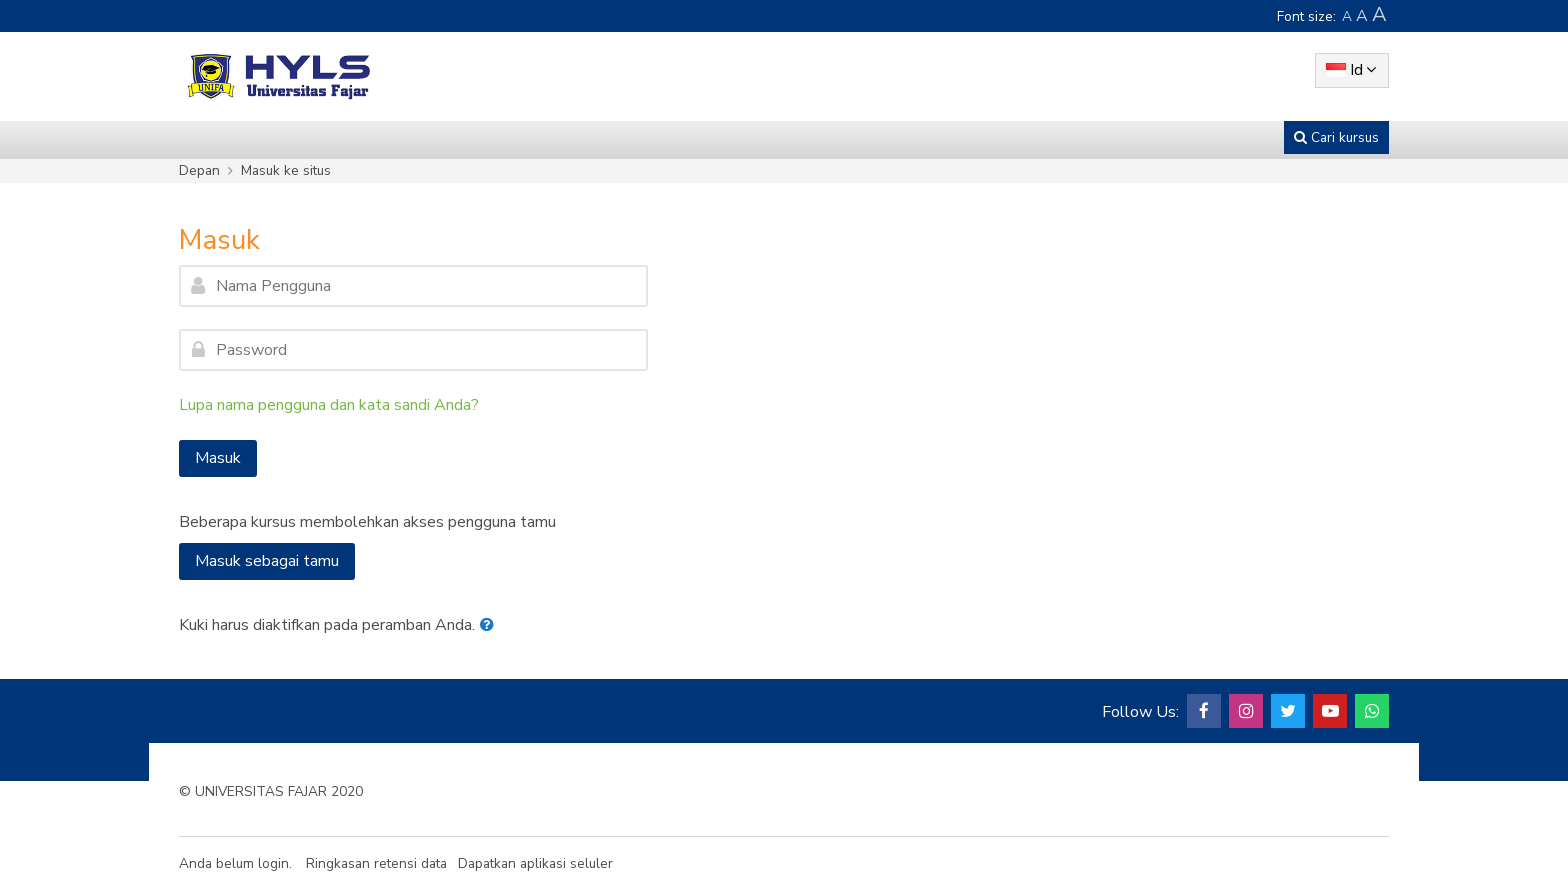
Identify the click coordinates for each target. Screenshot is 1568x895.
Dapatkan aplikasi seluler (535, 863)
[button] (491, 625)
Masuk (218, 458)
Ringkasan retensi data (376, 863)
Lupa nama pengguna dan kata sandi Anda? (329, 405)
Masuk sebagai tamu (267, 561)
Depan (199, 170)
